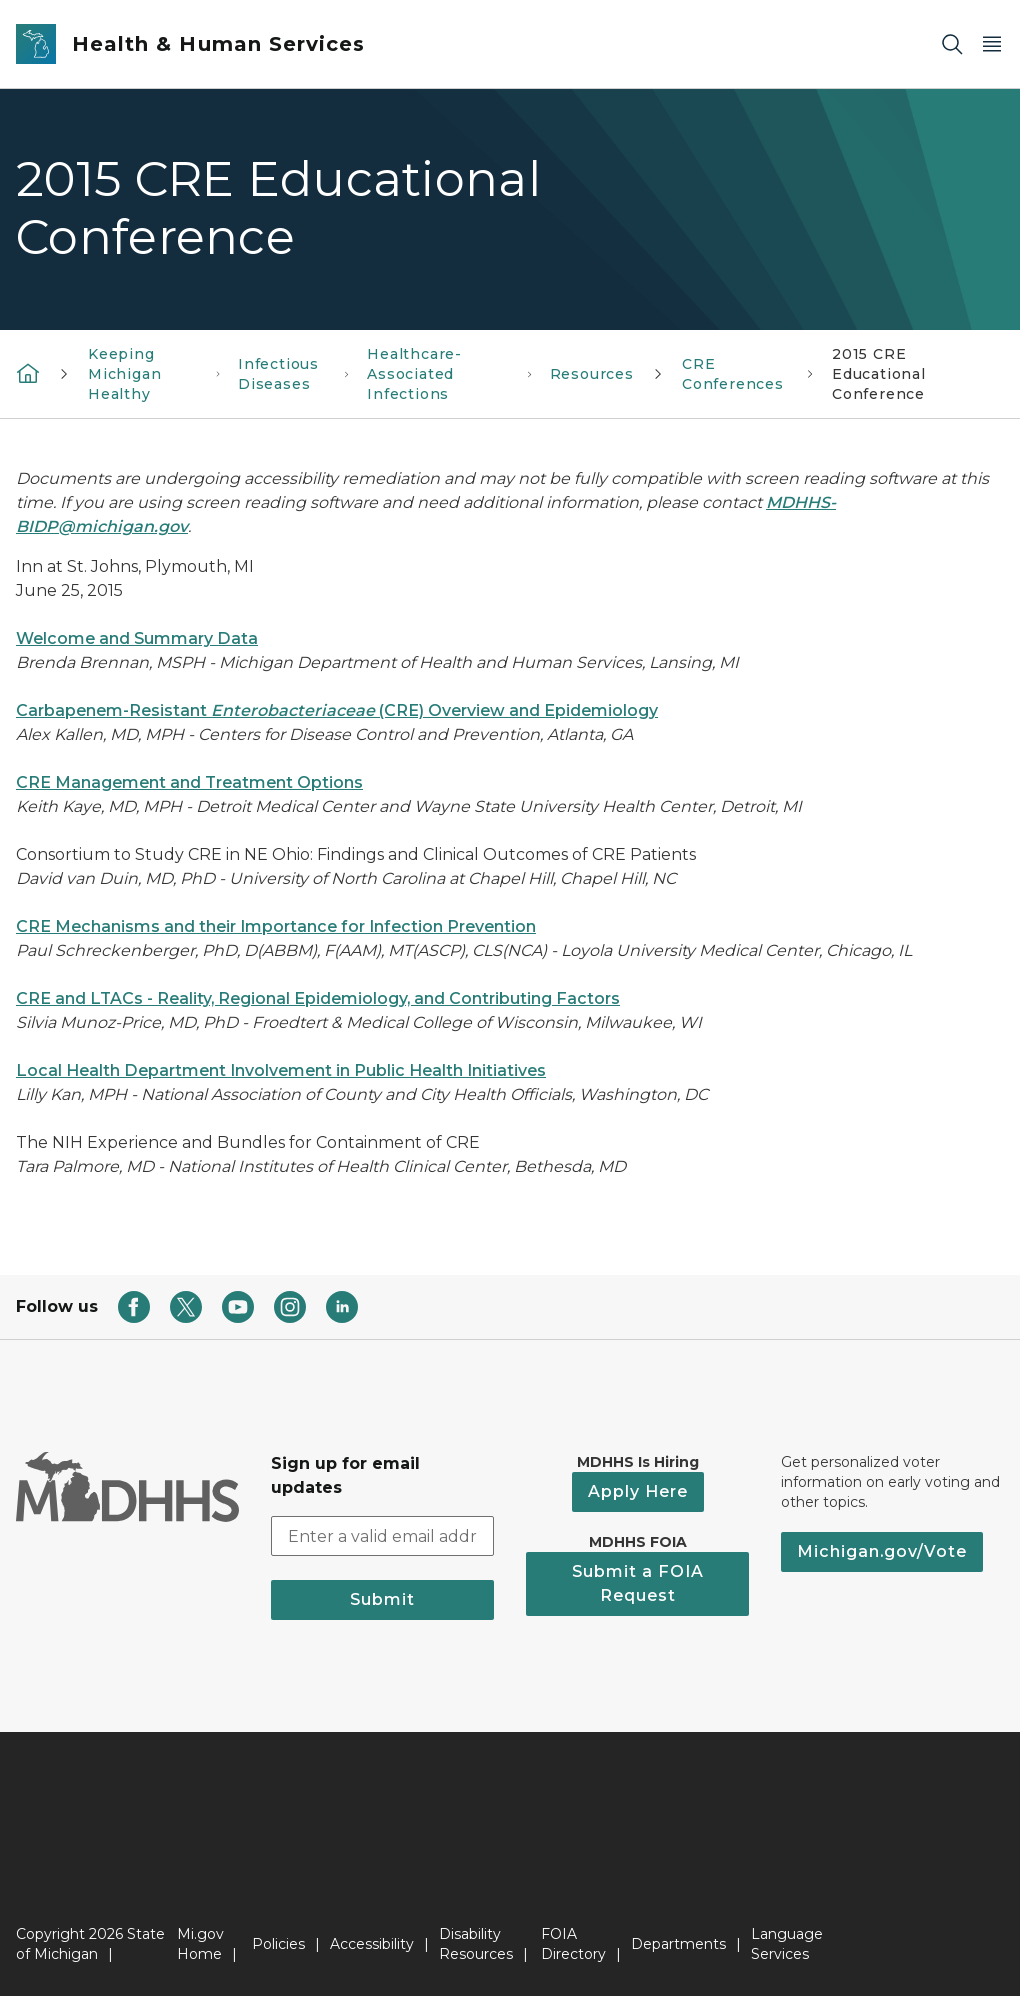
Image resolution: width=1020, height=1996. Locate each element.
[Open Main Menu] (992, 44)
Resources (592, 374)
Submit (382, 1599)
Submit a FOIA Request (638, 1583)
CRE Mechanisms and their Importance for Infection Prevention (276, 926)
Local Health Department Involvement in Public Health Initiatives (281, 1070)
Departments (678, 1944)
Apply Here (638, 1491)
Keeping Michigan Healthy (125, 374)
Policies (278, 1944)
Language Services (787, 1944)
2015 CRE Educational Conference (879, 374)
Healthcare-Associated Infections (414, 374)
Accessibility (372, 1944)
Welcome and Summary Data (137, 638)
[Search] (952, 44)
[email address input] (382, 1536)
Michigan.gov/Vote (882, 1551)
